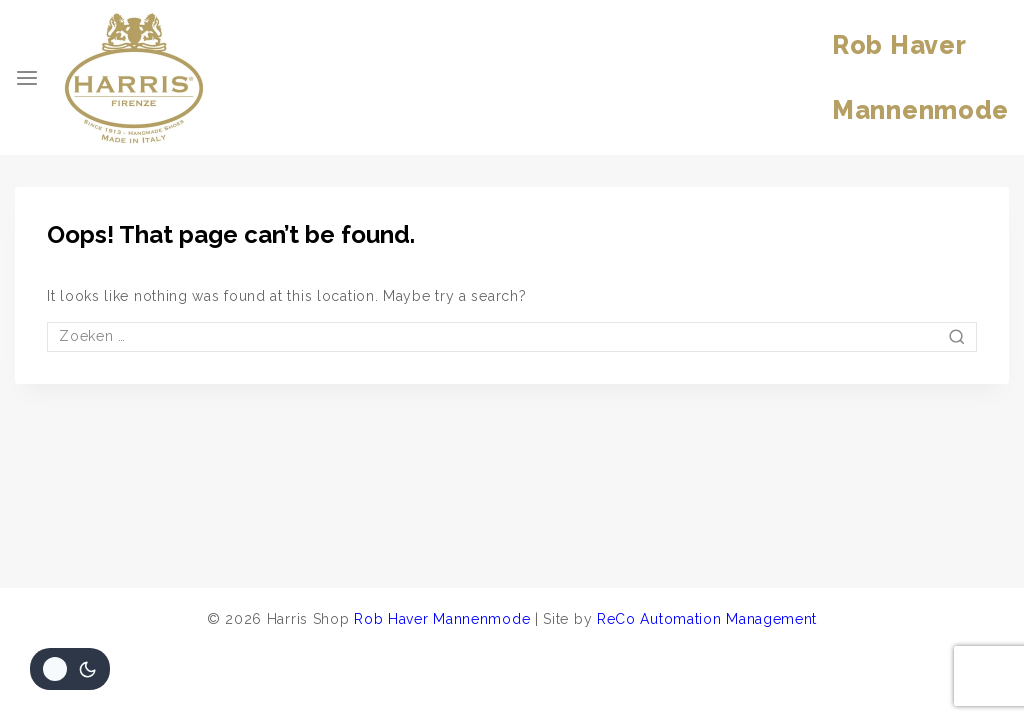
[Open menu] (27, 78)
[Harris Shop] (134, 78)
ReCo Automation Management (707, 619)
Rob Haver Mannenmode (442, 619)
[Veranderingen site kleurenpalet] (70, 669)
